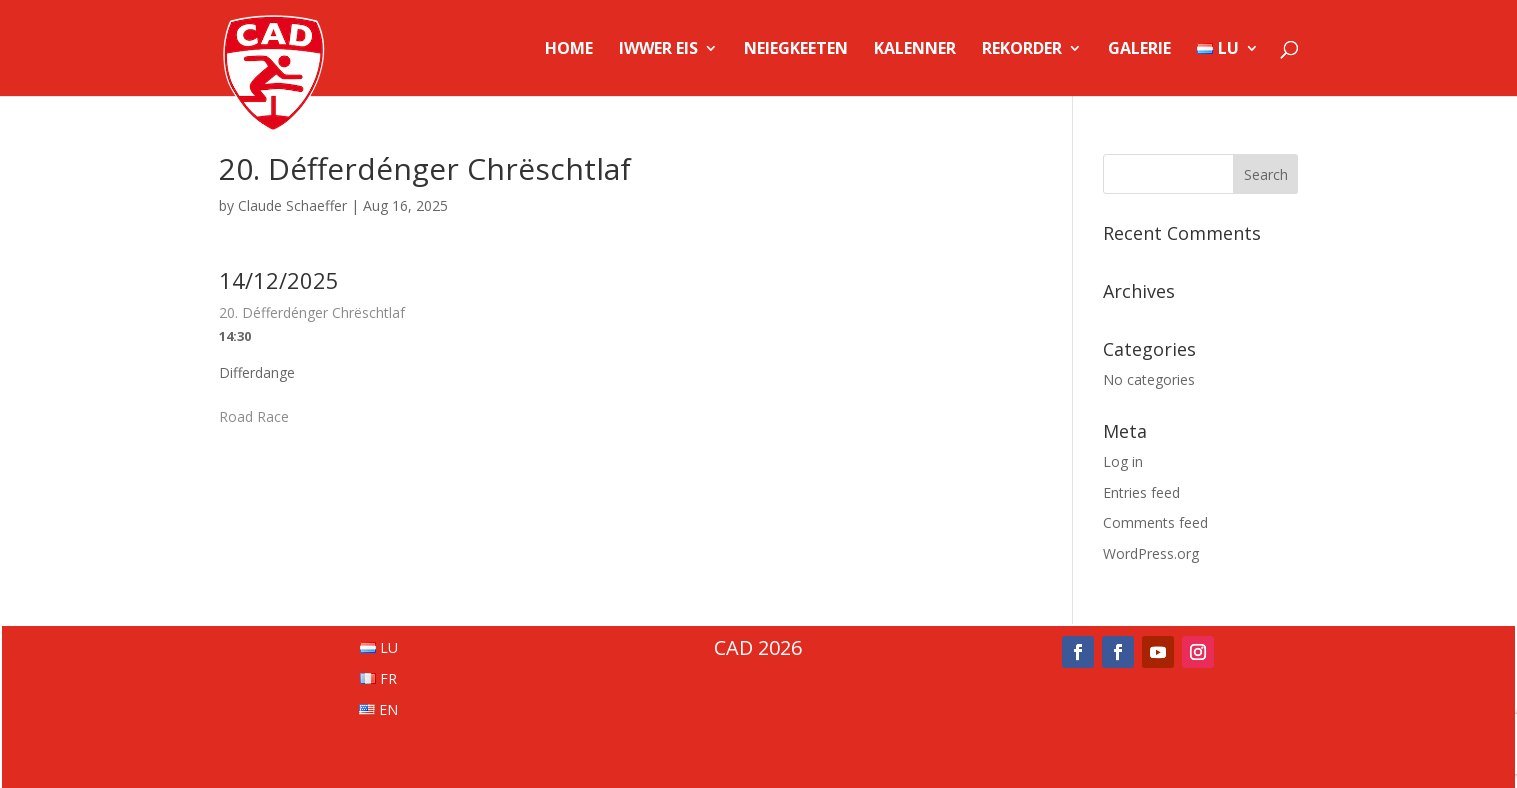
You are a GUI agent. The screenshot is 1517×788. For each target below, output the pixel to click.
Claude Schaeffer (292, 205)
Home (569, 50)
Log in (1123, 461)
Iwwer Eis (658, 50)
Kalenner (915, 50)
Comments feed (1155, 522)
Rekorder (1022, 50)
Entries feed (1141, 492)
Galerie (1139, 50)
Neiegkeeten (796, 50)
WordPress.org (1151, 553)
